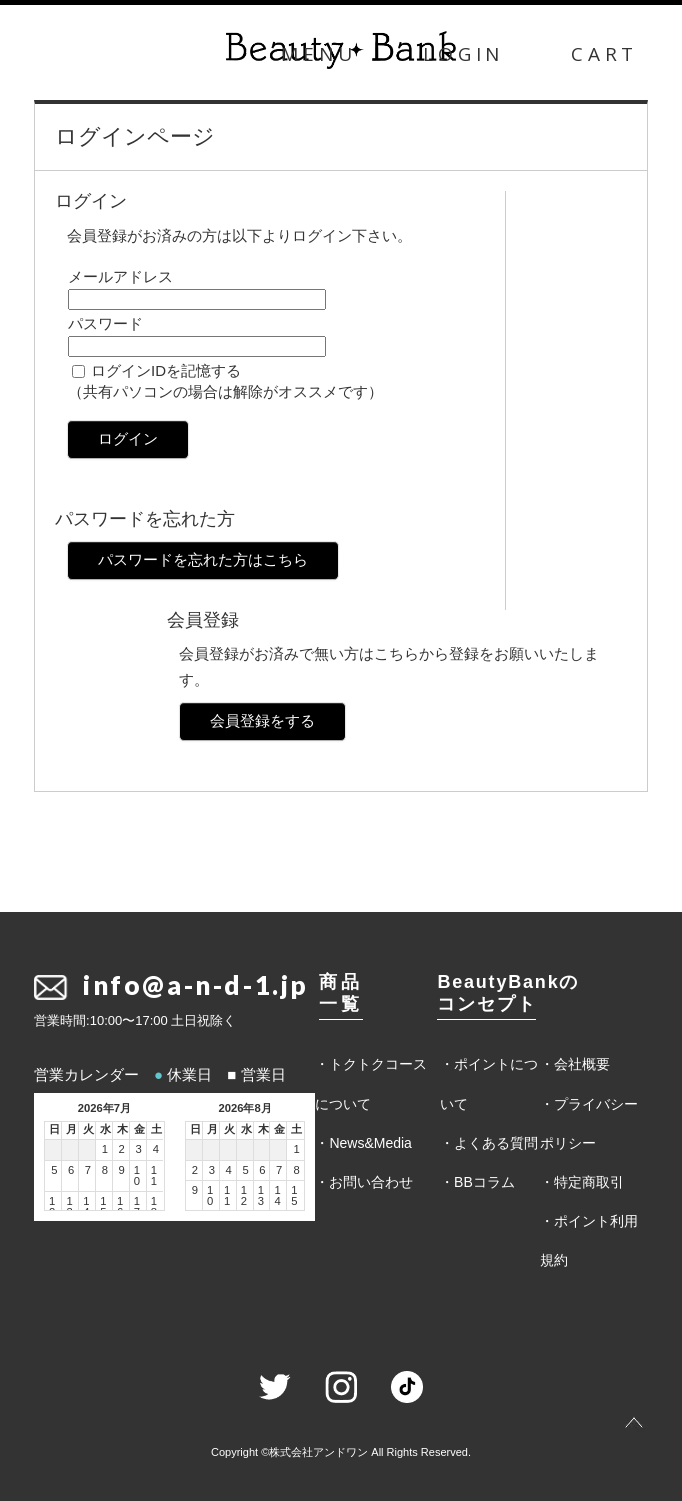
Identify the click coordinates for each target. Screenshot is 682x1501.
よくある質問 (496, 1143)
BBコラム (484, 1182)
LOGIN (463, 54)
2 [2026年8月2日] (195, 1170)
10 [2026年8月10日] (210, 1195)
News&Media (370, 1143)
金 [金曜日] (139, 1129)
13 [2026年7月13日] (69, 1206)
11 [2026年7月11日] (154, 1175)
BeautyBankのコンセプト (508, 993)
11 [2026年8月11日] (227, 1195)
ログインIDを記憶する (166, 370)
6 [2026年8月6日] (262, 1170)
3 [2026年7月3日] (138, 1149)
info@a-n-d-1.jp (196, 985)
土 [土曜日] (156, 1129)
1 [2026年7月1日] (105, 1149)
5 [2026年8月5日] (245, 1170)
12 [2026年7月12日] (52, 1206)
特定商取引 (589, 1182)
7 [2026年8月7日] (279, 1170)
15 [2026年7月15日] (103, 1206)
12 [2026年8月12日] (244, 1195)
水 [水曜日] (105, 1129)
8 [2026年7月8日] (105, 1170)
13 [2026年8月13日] (261, 1195)
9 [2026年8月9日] (195, 1190)
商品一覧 (340, 993)
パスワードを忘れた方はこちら (203, 559)
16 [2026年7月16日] (120, 1206)
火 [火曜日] (88, 1129)
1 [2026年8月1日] (297, 1149)
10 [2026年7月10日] (137, 1175)
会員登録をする (262, 720)
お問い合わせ (371, 1182)
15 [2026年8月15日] (294, 1195)
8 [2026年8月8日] (297, 1170)
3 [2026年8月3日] (212, 1170)
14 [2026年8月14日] (277, 1195)
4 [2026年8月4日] (229, 1170)
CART (604, 54)
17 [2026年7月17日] (137, 1206)
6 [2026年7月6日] (71, 1170)
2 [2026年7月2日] (122, 1149)
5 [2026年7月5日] (54, 1170)
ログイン (128, 438)
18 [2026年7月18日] (154, 1206)
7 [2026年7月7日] (88, 1170)
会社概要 (582, 1064)
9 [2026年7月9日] (122, 1170)
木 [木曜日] (122, 1129)
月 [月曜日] (71, 1129)
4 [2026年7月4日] (156, 1149)
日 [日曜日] (54, 1129)
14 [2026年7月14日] (86, 1206)
